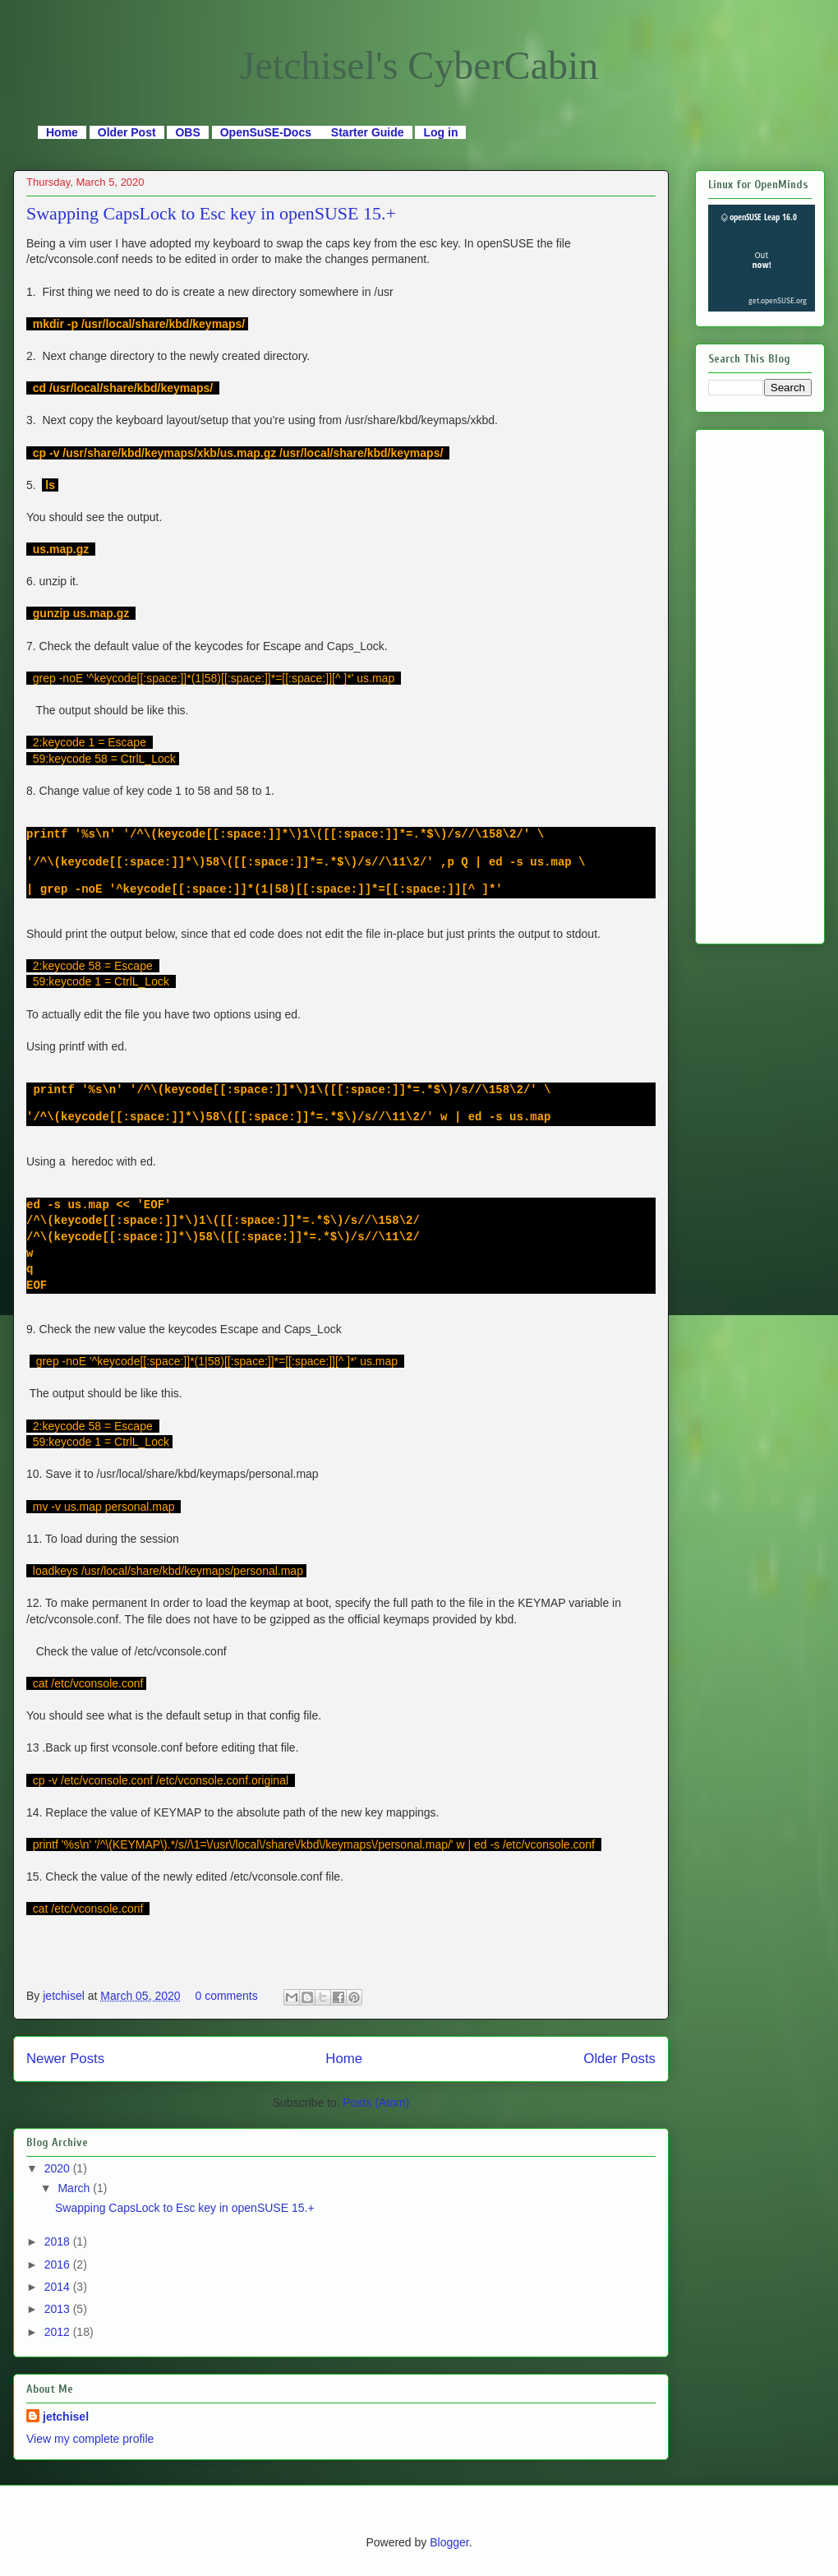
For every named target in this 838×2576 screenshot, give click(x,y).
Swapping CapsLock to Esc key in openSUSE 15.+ (211, 213)
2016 (58, 2264)
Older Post (127, 132)
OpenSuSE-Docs (267, 132)
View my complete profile (90, 2438)
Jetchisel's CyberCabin (419, 65)
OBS (187, 132)
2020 (58, 2168)
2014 (58, 2286)
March (75, 2188)
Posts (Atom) (376, 2102)
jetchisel (65, 1995)
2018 (58, 2241)
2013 (58, 2308)
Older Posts (619, 2058)
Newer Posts (65, 2058)
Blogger (449, 2542)
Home (62, 132)
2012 (58, 2331)
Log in (440, 132)
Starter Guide (367, 132)
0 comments (226, 1995)
